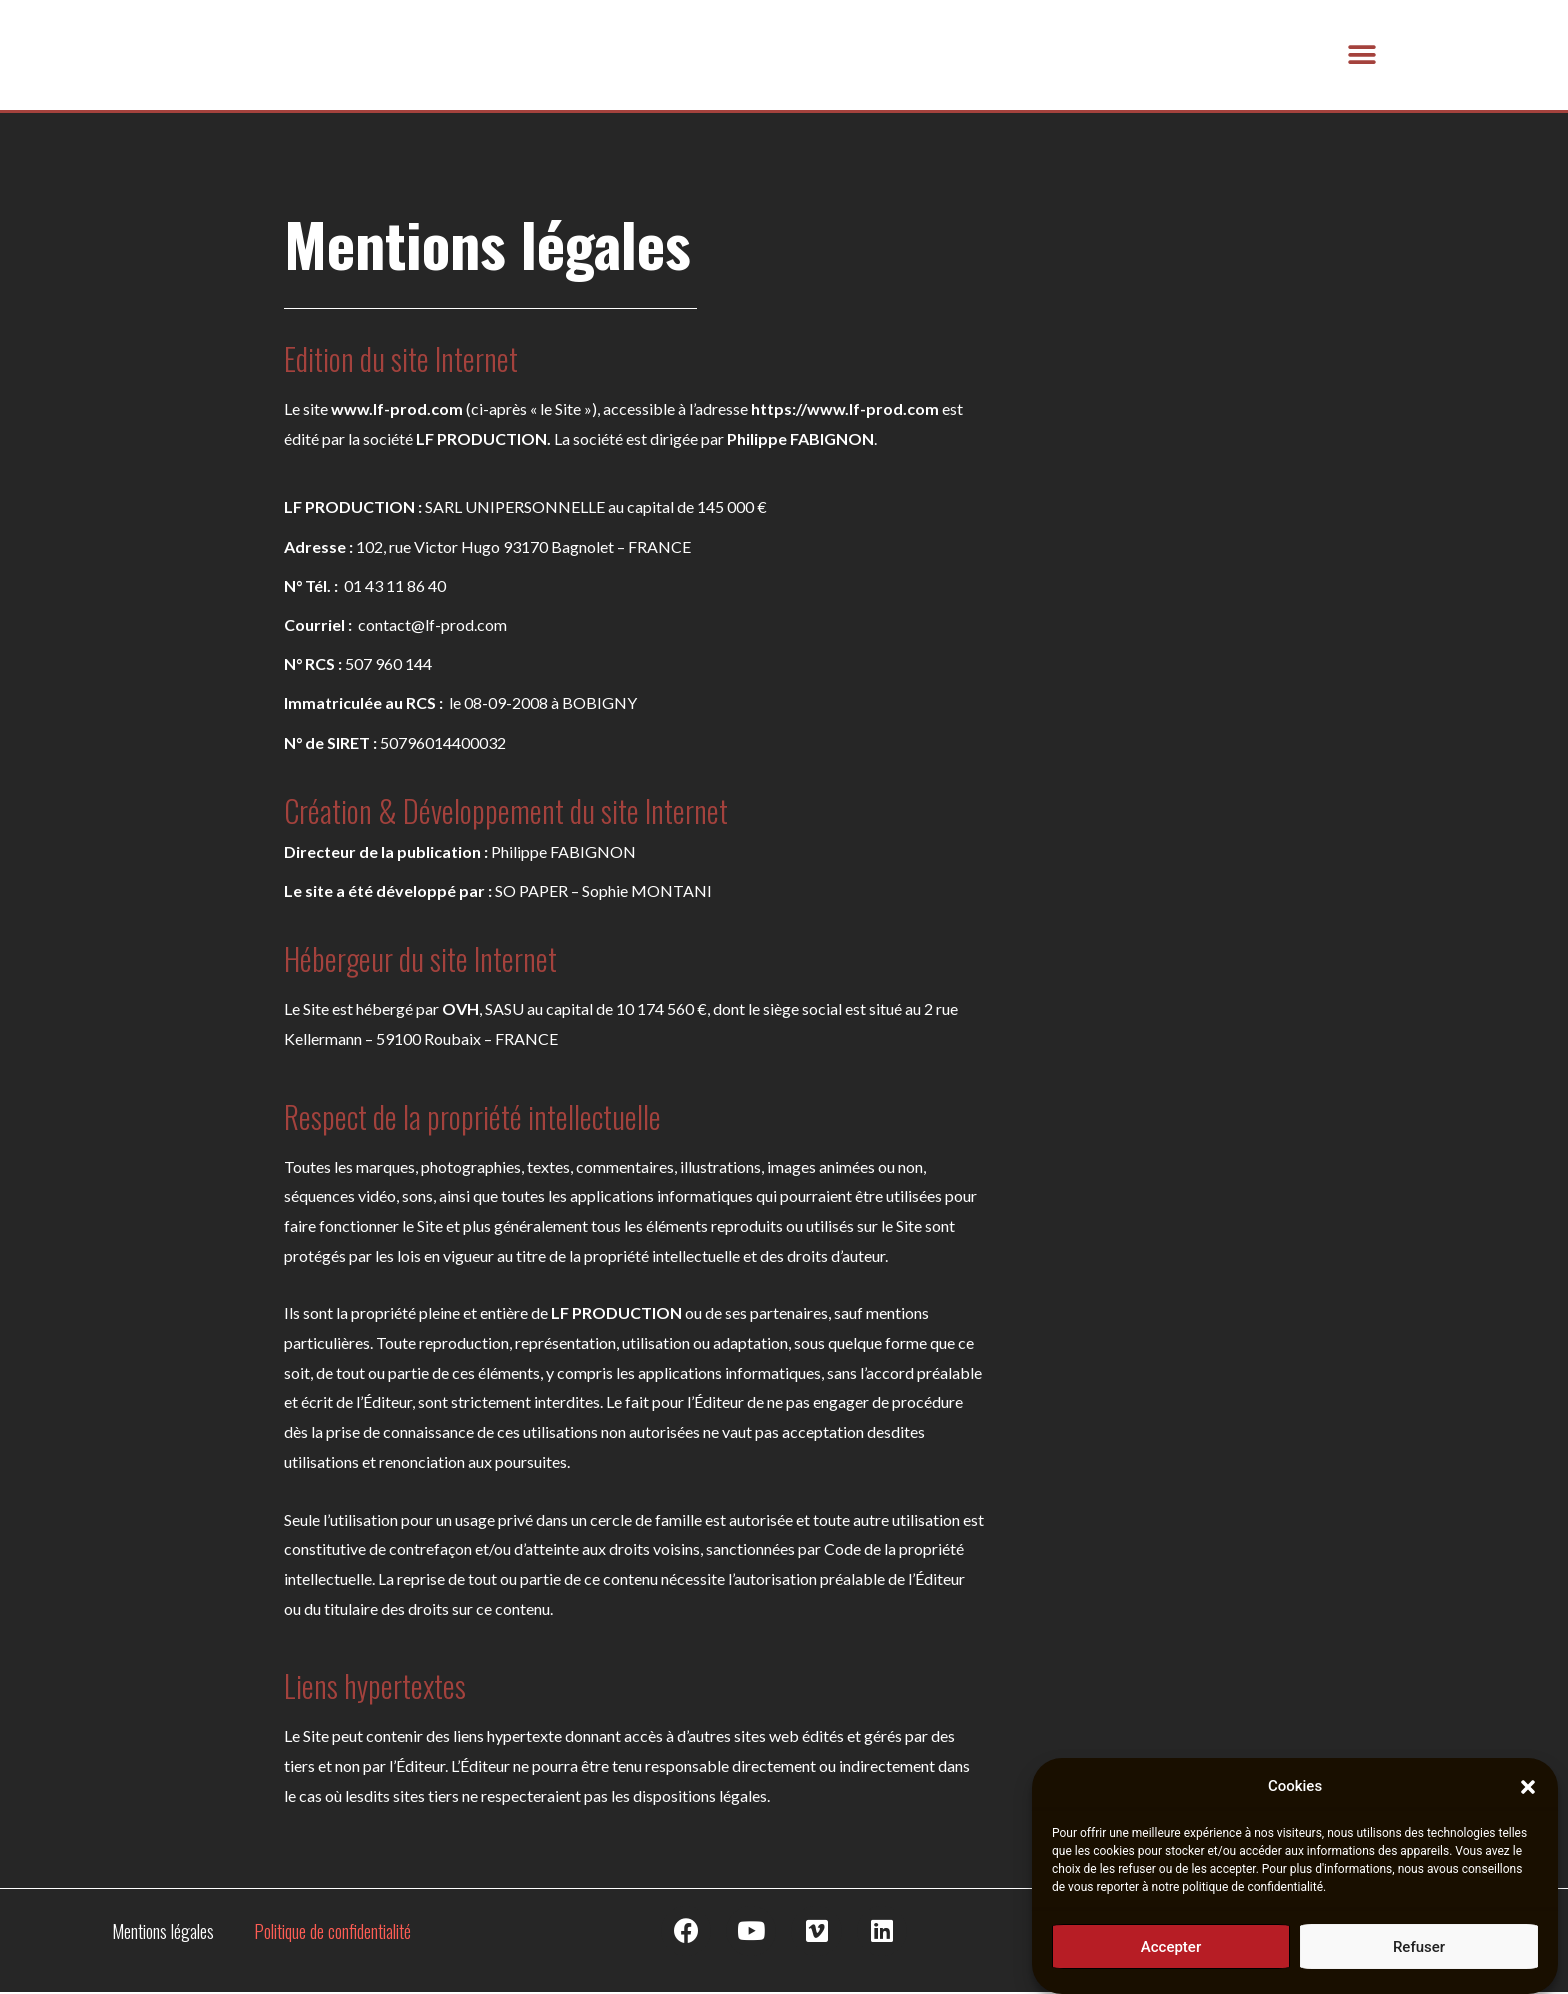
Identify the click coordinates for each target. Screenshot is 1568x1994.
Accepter (1171, 1949)
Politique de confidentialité (332, 1933)
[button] (1528, 1790)
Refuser (1419, 1949)
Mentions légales (163, 1933)
